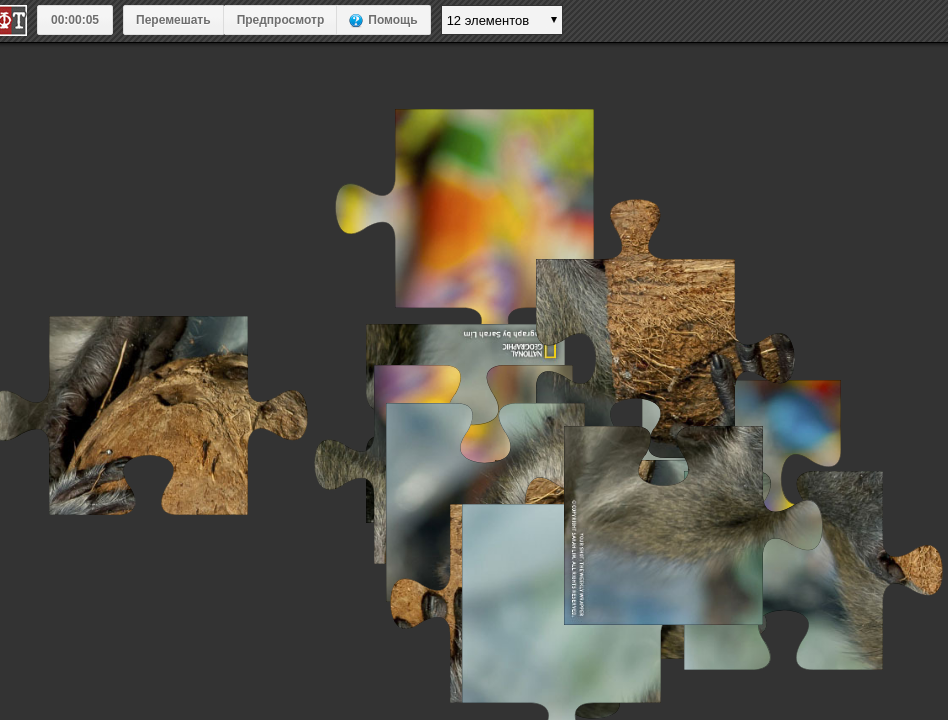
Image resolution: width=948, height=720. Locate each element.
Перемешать (173, 20)
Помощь (392, 20)
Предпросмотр (281, 20)
